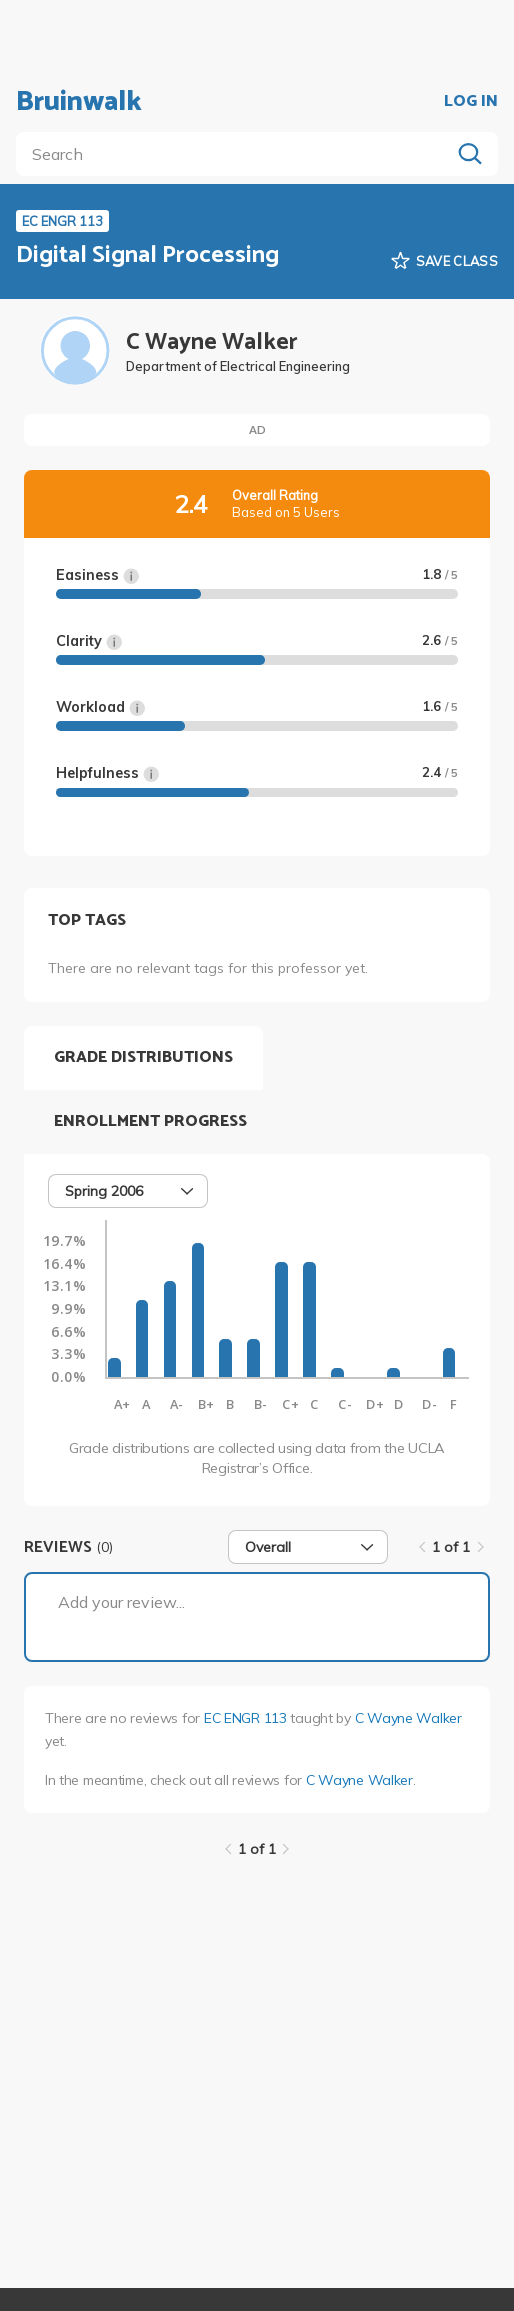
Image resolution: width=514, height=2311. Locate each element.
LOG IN (471, 102)
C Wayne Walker (408, 1718)
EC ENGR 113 (245, 1718)
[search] (237, 154)
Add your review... (121, 1602)
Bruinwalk (79, 102)
